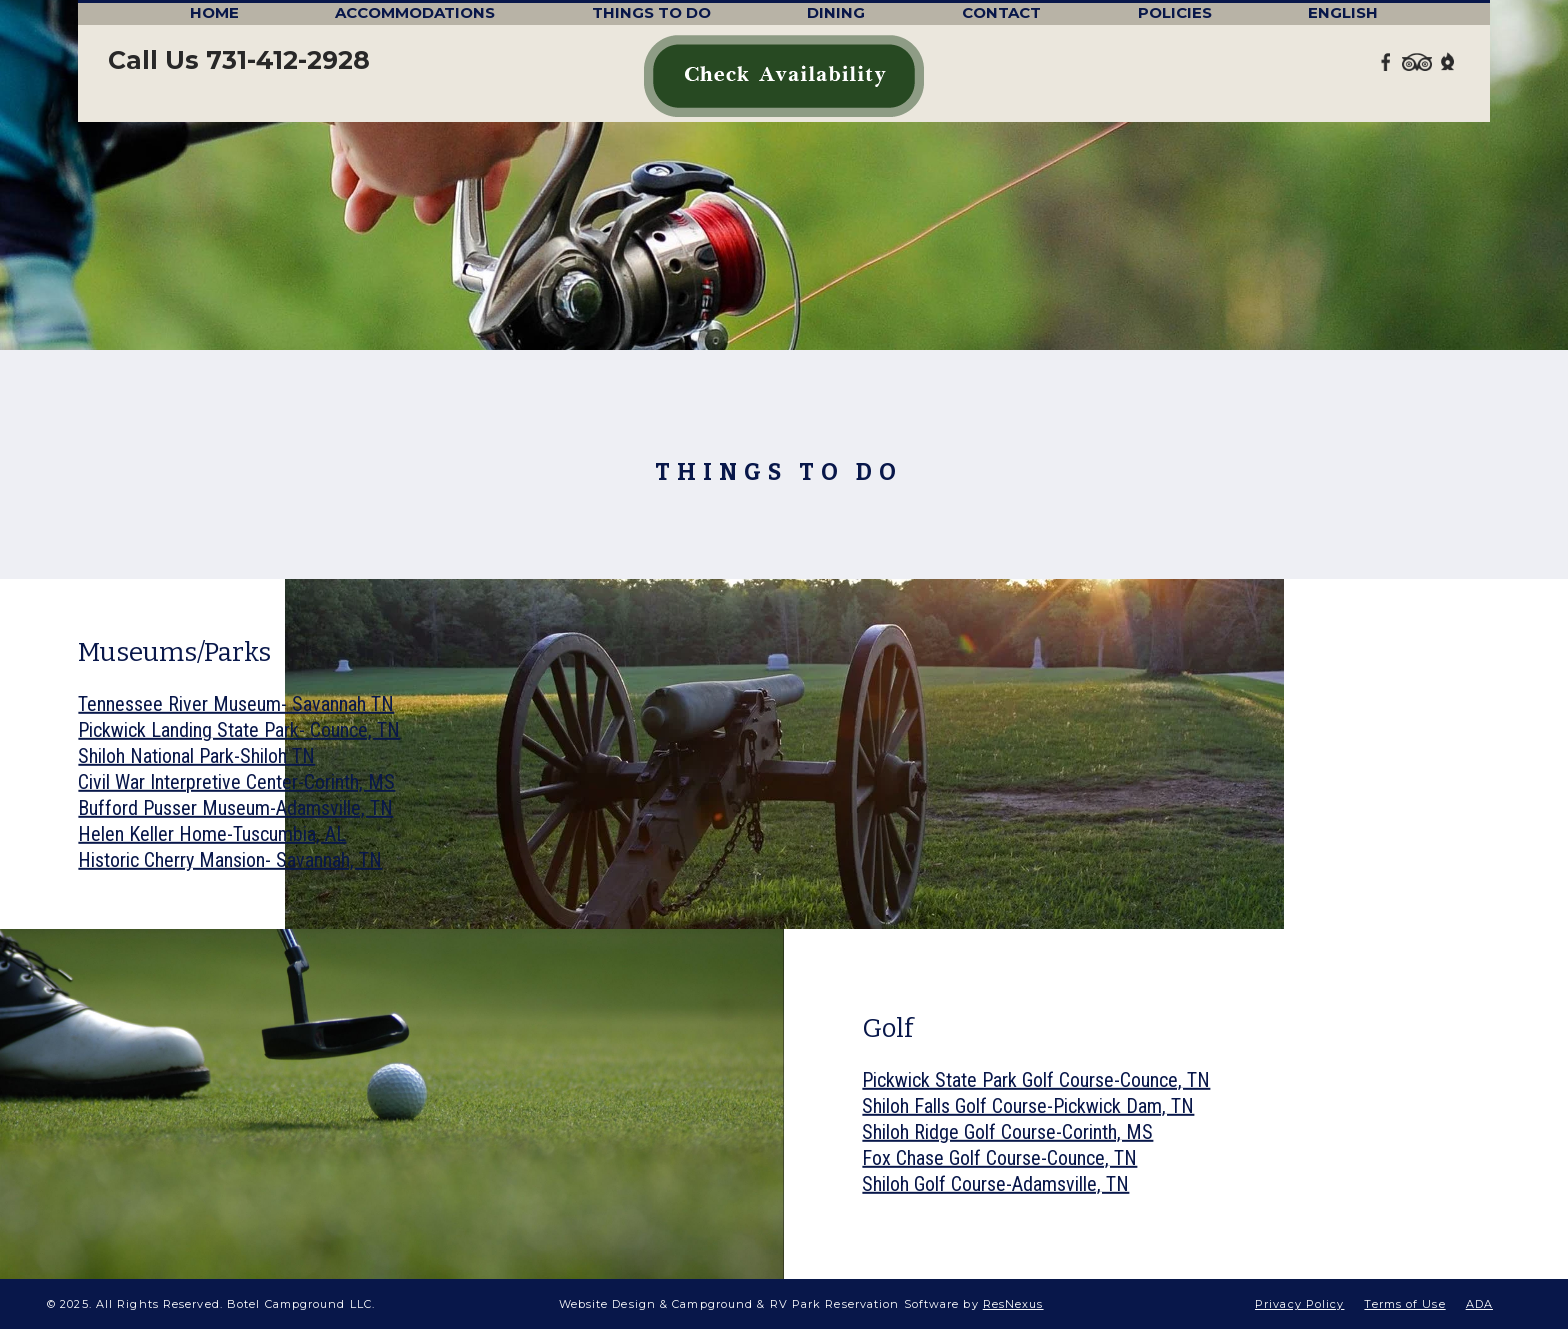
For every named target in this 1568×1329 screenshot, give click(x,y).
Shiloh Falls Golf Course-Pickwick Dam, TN (1028, 1106)
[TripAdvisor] (1417, 60)
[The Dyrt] (1448, 60)
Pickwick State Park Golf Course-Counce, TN (1036, 1080)
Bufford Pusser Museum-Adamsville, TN (235, 808)
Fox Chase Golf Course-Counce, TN (999, 1158)
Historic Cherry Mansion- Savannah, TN (230, 860)
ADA (1479, 1304)
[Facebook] (1387, 60)
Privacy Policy (1299, 1304)
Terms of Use (1404, 1304)
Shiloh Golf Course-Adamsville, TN (995, 1184)
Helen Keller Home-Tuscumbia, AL (212, 834)
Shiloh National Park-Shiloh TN (196, 756)
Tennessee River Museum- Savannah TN (236, 704)
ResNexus (1013, 1304)
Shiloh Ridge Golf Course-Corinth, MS (1007, 1132)
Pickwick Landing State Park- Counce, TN (239, 730)
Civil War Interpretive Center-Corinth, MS (236, 782)
